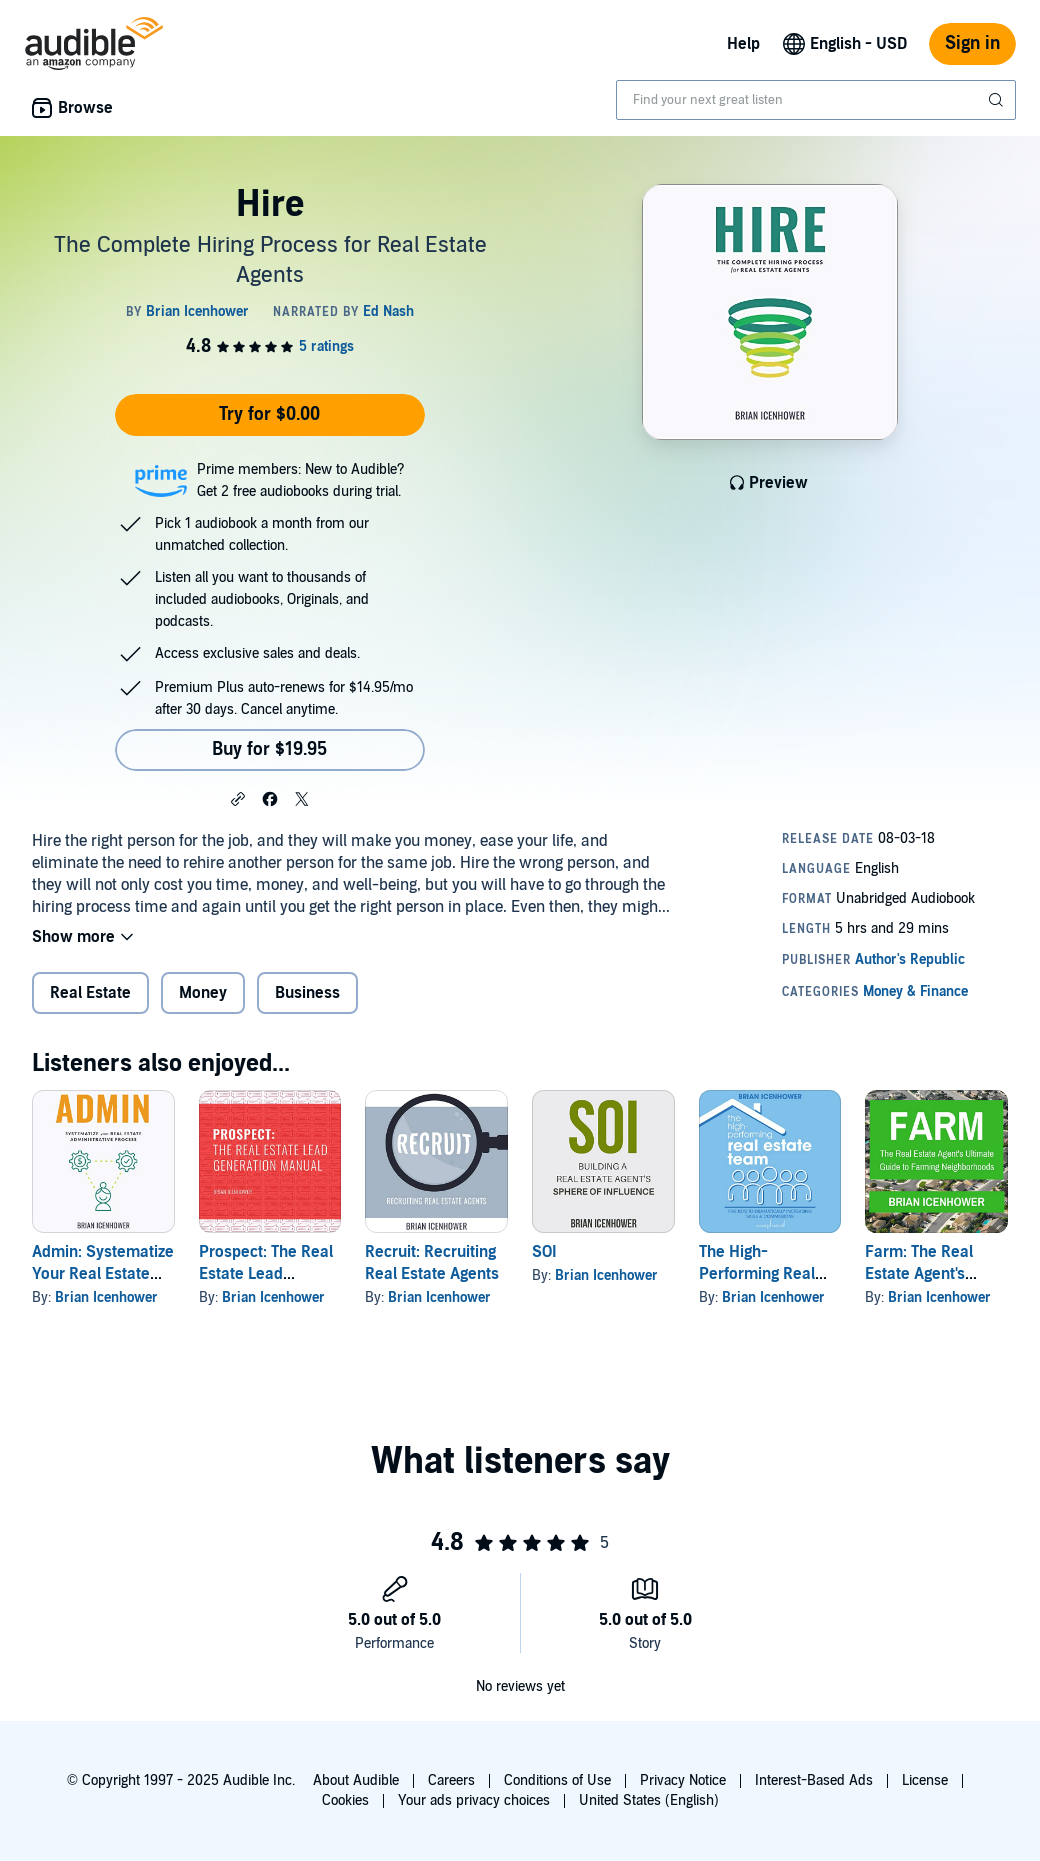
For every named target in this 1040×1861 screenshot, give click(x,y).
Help (743, 44)
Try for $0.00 (269, 414)
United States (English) (649, 1800)
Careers (451, 1780)
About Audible (356, 1780)
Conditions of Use (557, 1780)
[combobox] (816, 100)
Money (203, 993)
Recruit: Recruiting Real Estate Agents (432, 1263)
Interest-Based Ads (814, 1780)
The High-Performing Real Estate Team (757, 1274)
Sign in (972, 43)
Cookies (345, 1800)
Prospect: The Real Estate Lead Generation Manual (267, 1274)
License (925, 1780)
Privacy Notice (683, 1780)
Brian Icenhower (106, 1297)
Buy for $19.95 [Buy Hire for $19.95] (269, 749)
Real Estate (90, 993)
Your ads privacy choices (474, 1800)
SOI (544, 1252)
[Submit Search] (998, 100)
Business (307, 993)
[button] (238, 798)
